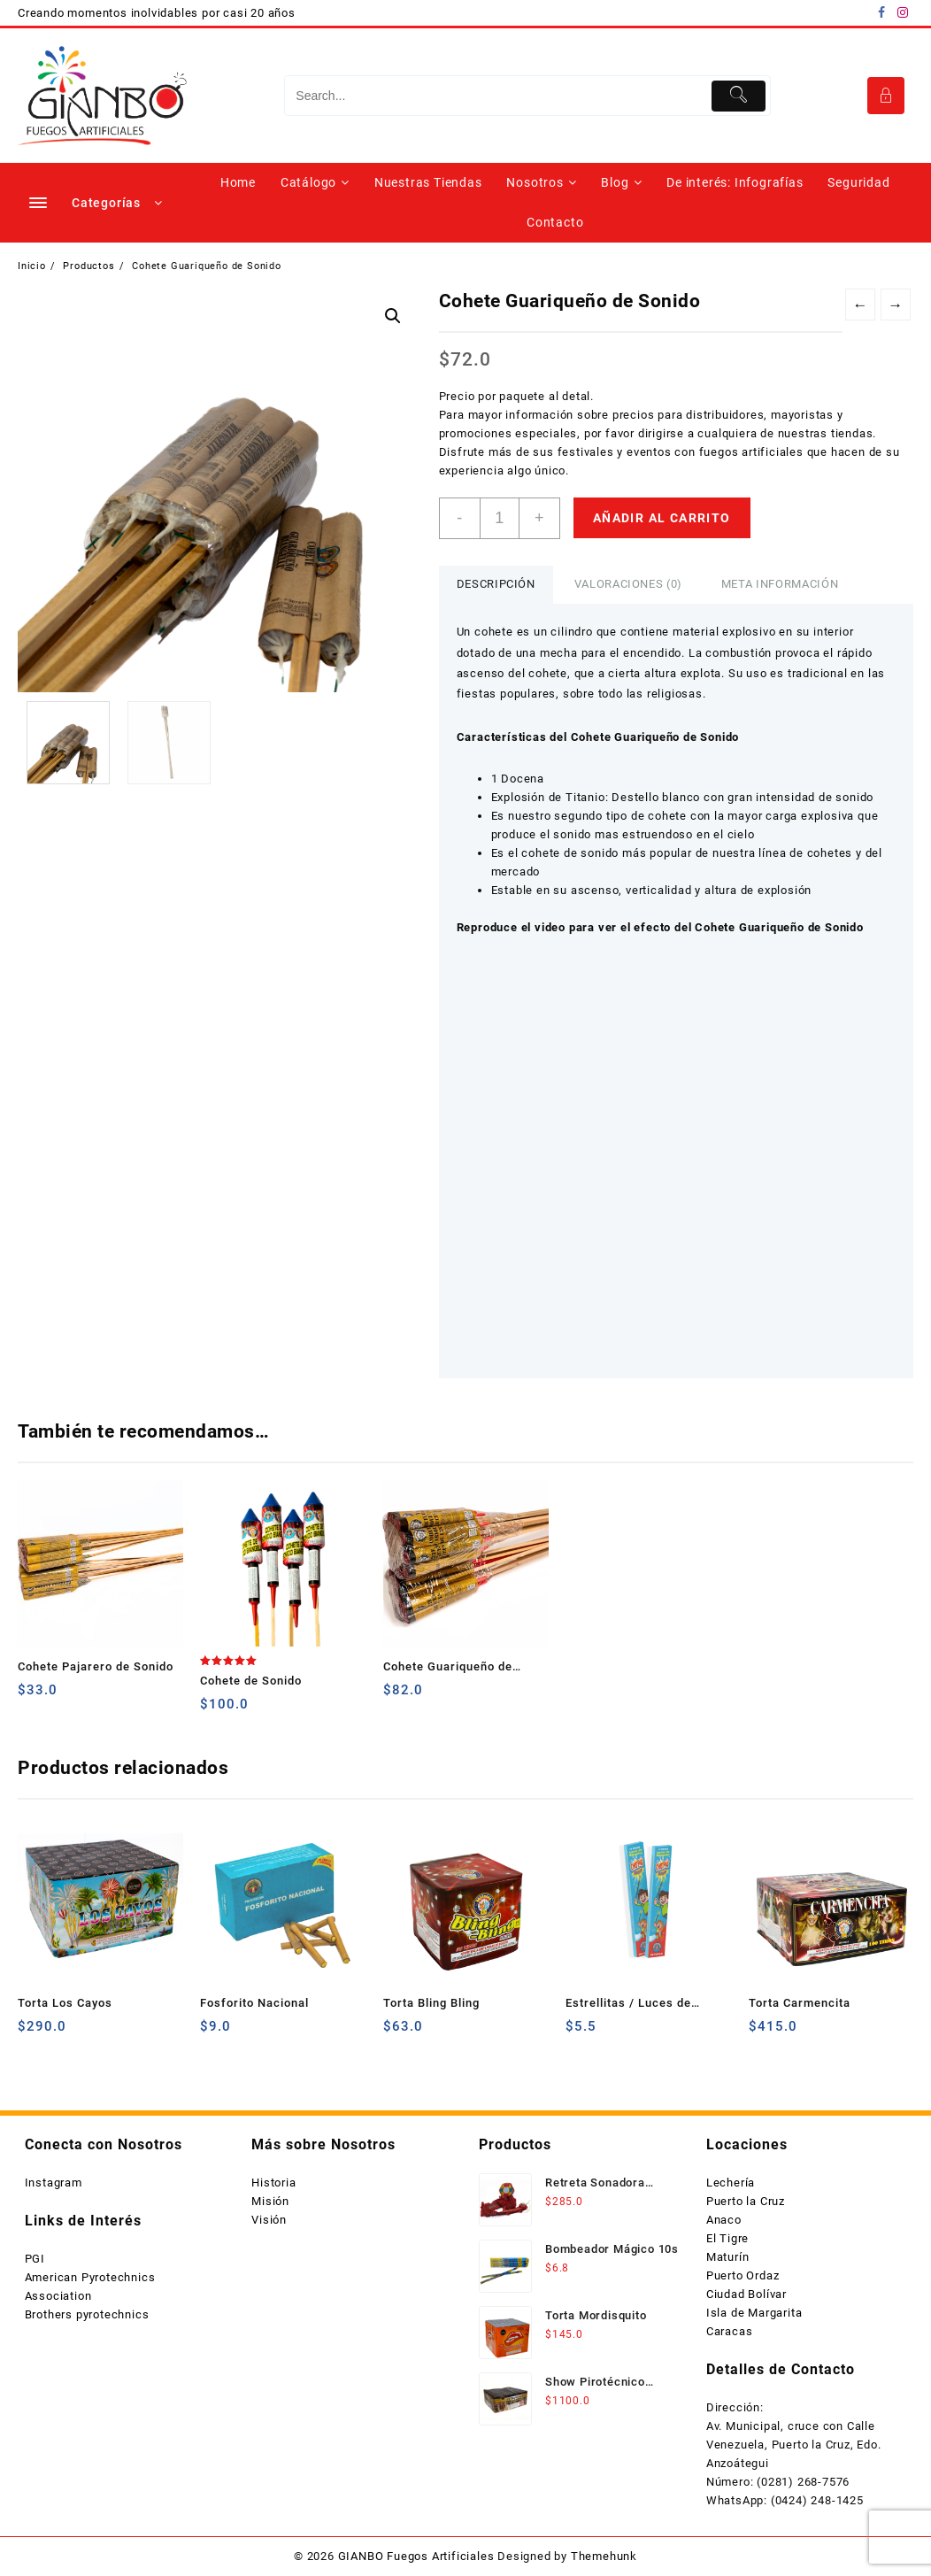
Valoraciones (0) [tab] (628, 583)
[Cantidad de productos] (499, 518)
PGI (35, 2258)
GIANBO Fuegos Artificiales (416, 2556)
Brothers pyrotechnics (87, 2314)
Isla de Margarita (754, 2312)
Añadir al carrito (662, 518)
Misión (270, 2201)
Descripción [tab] (496, 583)
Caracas (729, 2331)
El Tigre (727, 2238)
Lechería (730, 2182)
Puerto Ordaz (743, 2275)
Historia (273, 2182)
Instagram (53, 2182)
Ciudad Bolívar (746, 2294)
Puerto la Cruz (745, 2201)
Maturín (728, 2257)
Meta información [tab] (779, 583)
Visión (269, 2219)
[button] (393, 316)
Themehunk (604, 2556)
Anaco (724, 2219)
